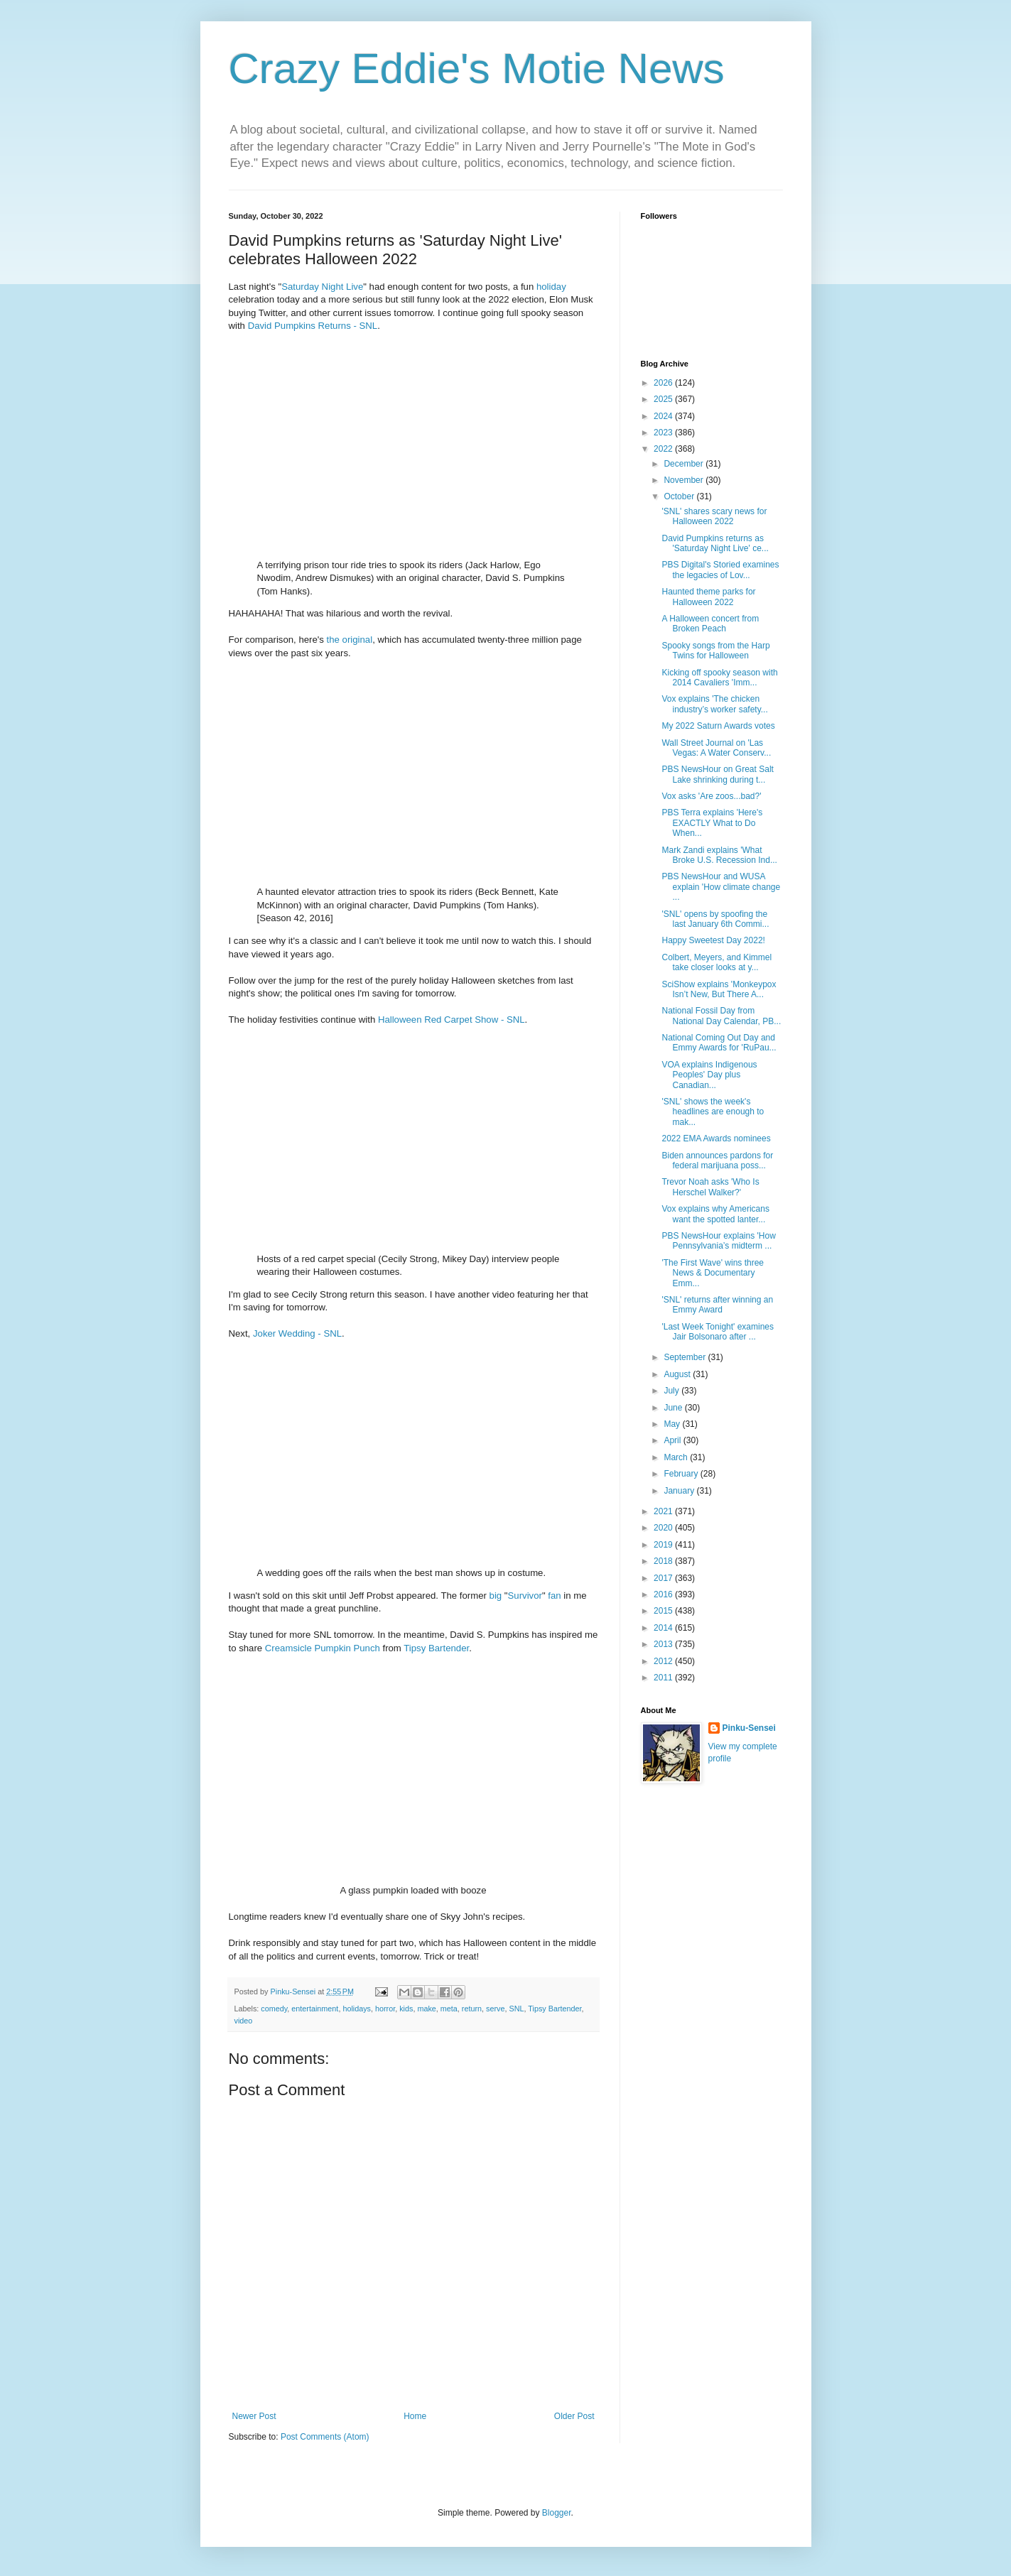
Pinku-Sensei (749, 1728)
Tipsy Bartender (436, 1648)
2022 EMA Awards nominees (715, 1138)
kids (406, 2008)
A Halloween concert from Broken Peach (710, 624)
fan (554, 1595)
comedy (274, 2008)
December (684, 464)
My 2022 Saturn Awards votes (717, 726)
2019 (664, 1545)
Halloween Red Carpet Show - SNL (451, 1019)
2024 (664, 416)
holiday (551, 286)
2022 (664, 449)
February (682, 1474)
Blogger (556, 2513)
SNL (516, 2008)
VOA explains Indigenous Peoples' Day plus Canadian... (709, 1075)
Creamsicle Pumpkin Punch (322, 1648)
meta (449, 2008)
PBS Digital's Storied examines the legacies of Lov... (720, 570)
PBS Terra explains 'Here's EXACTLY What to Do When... (711, 823)
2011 (664, 1678)
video (243, 2020)
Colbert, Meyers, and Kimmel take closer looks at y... (716, 962)
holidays (356, 2008)
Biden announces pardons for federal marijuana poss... (717, 1160)
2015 (664, 1611)
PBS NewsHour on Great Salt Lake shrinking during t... (717, 774)
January (680, 1491)
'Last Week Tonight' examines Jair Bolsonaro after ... (717, 1332)
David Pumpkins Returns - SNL (313, 325)
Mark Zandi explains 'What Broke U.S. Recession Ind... (719, 855)
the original (350, 639)
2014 (664, 1628)
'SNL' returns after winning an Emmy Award (717, 1305)
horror (385, 2008)
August (678, 1374)
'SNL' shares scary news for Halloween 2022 (714, 516)
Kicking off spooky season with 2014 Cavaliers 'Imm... (719, 678)
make (426, 2008)
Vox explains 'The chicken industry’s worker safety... (714, 704)
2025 (664, 399)
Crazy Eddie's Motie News (477, 68)
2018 (664, 1561)
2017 (664, 1578)
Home (415, 2416)
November (684, 480)
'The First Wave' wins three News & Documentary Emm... (712, 1273)
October (680, 496)
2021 (664, 1511)
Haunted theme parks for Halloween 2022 (708, 597)
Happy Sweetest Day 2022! (712, 940)
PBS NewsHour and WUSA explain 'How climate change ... (720, 886)
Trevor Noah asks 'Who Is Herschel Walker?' (710, 1187)
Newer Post (254, 2416)
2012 (664, 1661)
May (673, 1424)
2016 (664, 1594)
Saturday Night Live (322, 286)
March (677, 1457)
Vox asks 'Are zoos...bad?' (711, 796)
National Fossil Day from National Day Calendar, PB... (721, 1016)
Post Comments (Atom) (325, 2437)
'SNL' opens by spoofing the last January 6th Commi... (715, 919)
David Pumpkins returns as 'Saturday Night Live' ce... (714, 543)
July (672, 1391)
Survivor (525, 1595)
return (472, 2008)
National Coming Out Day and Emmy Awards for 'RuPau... (718, 1043)
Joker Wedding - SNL (297, 1333)
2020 (664, 1528)
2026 (664, 383)
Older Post (574, 2416)
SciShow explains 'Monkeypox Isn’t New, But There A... (718, 989)
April (673, 1440)
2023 (664, 433)
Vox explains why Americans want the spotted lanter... (715, 1214)
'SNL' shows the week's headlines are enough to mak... (712, 1112)
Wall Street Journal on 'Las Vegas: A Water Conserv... (716, 748)
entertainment (314, 2008)
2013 (664, 1644)
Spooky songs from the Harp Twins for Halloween (715, 651)
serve (495, 2008)
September (686, 1357)
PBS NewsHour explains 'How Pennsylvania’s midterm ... (718, 1241)
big (496, 1595)
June (674, 1408)
